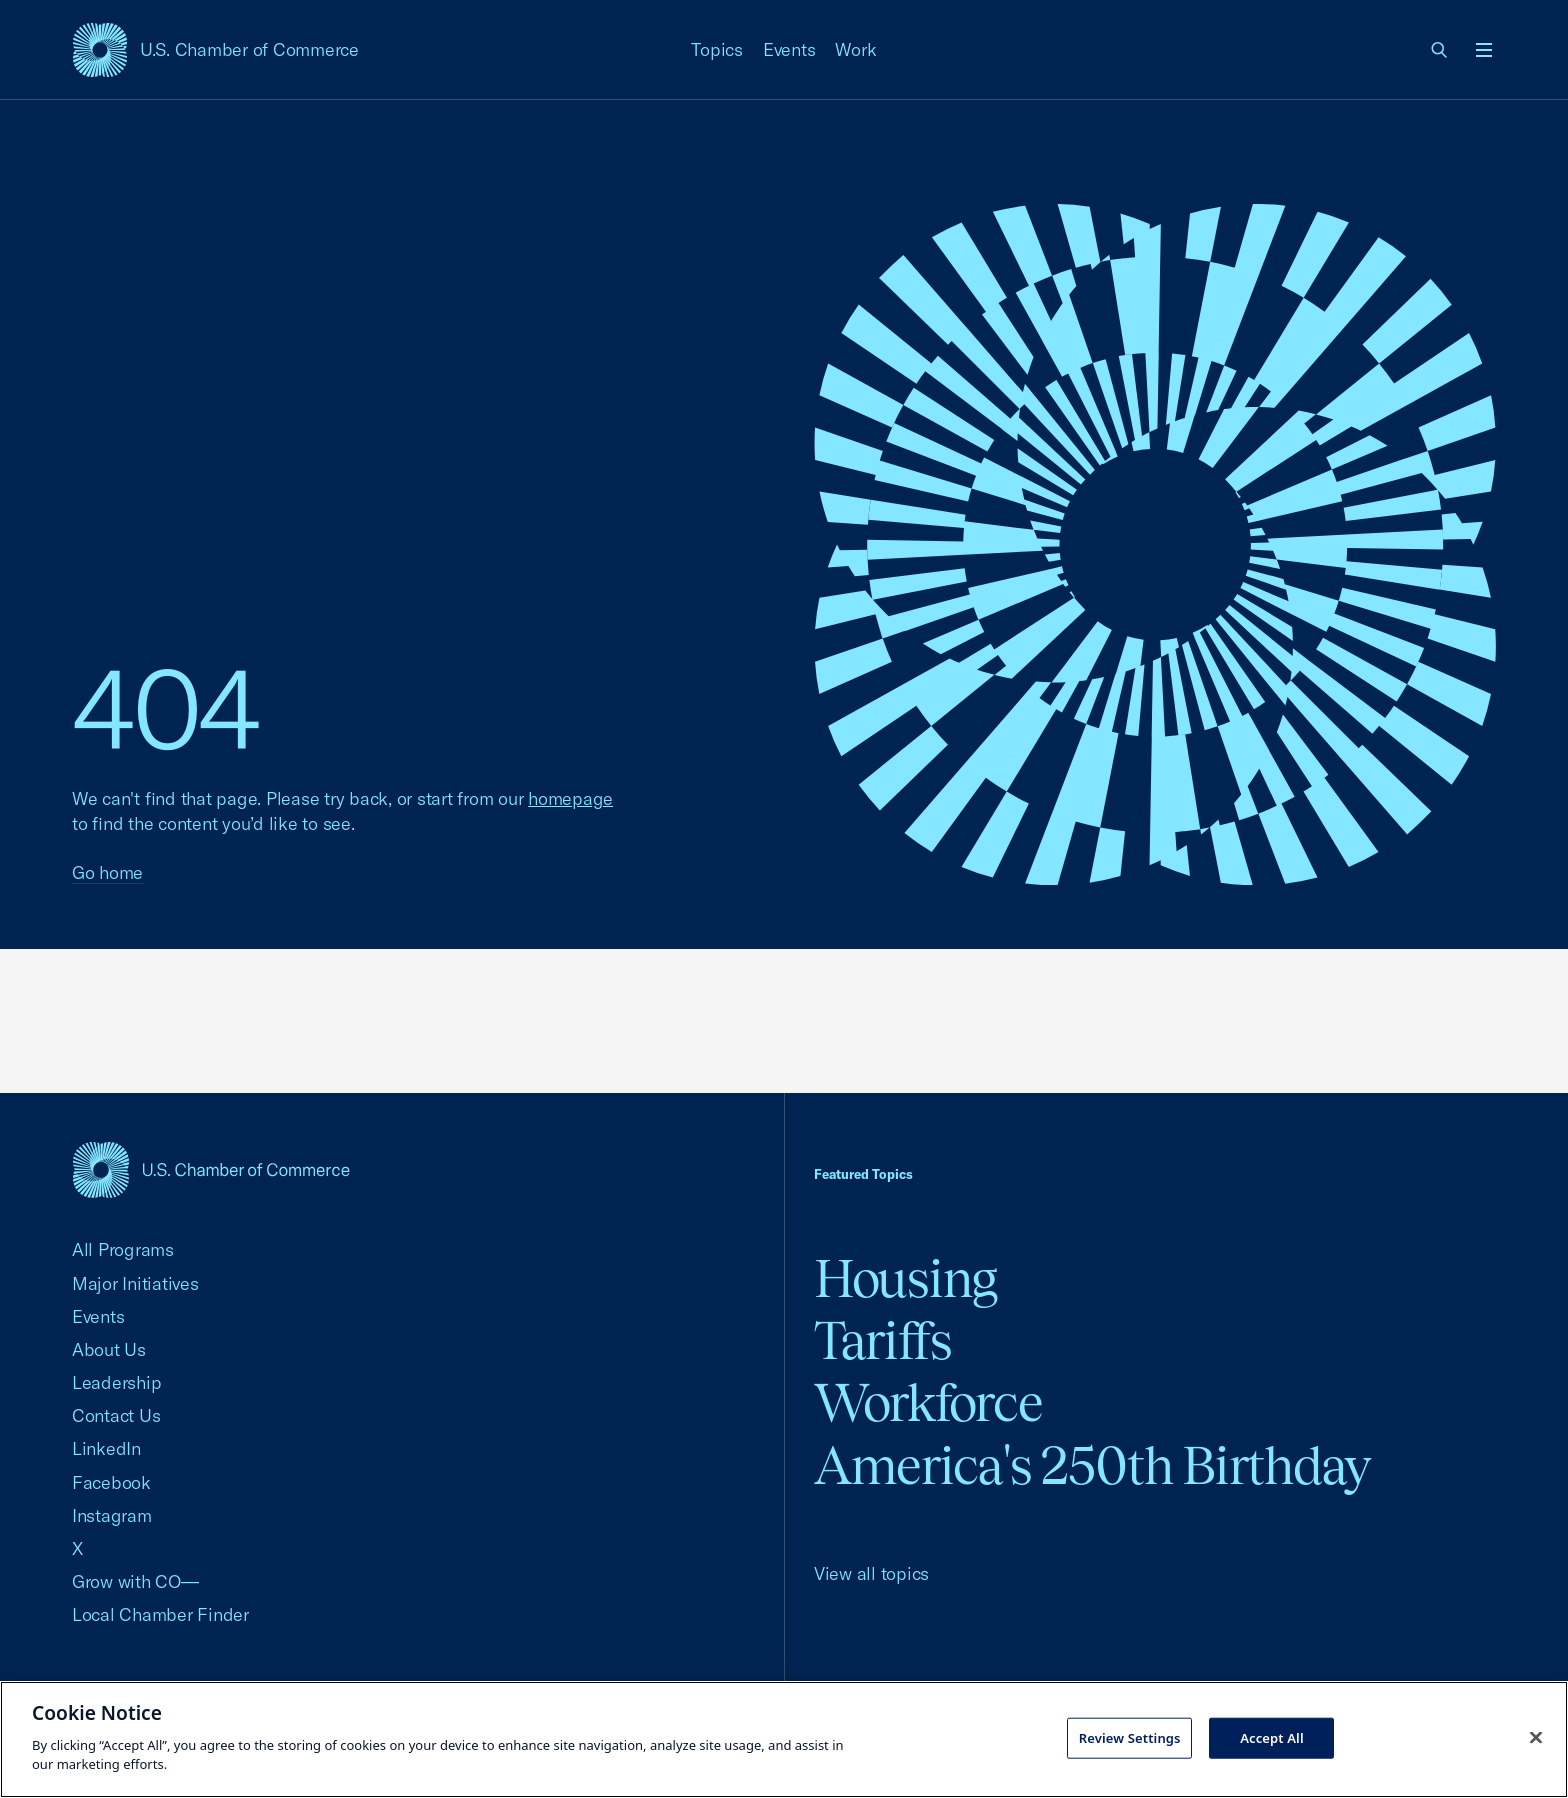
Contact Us (116, 1415)
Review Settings (1130, 1737)
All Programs (123, 1249)
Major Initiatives (135, 1283)
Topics (717, 49)
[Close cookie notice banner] (1536, 1737)
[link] (1440, 50)
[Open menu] (1484, 50)
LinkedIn (106, 1448)
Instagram (112, 1515)
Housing (905, 1278)
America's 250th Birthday (1092, 1465)
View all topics (871, 1573)
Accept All (1272, 1737)
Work (855, 49)
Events (789, 49)
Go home (107, 872)
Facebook (111, 1482)
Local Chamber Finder (160, 1614)
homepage (570, 798)
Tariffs (883, 1340)
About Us (109, 1349)
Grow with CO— (135, 1581)
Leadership (116, 1382)
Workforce (928, 1402)
